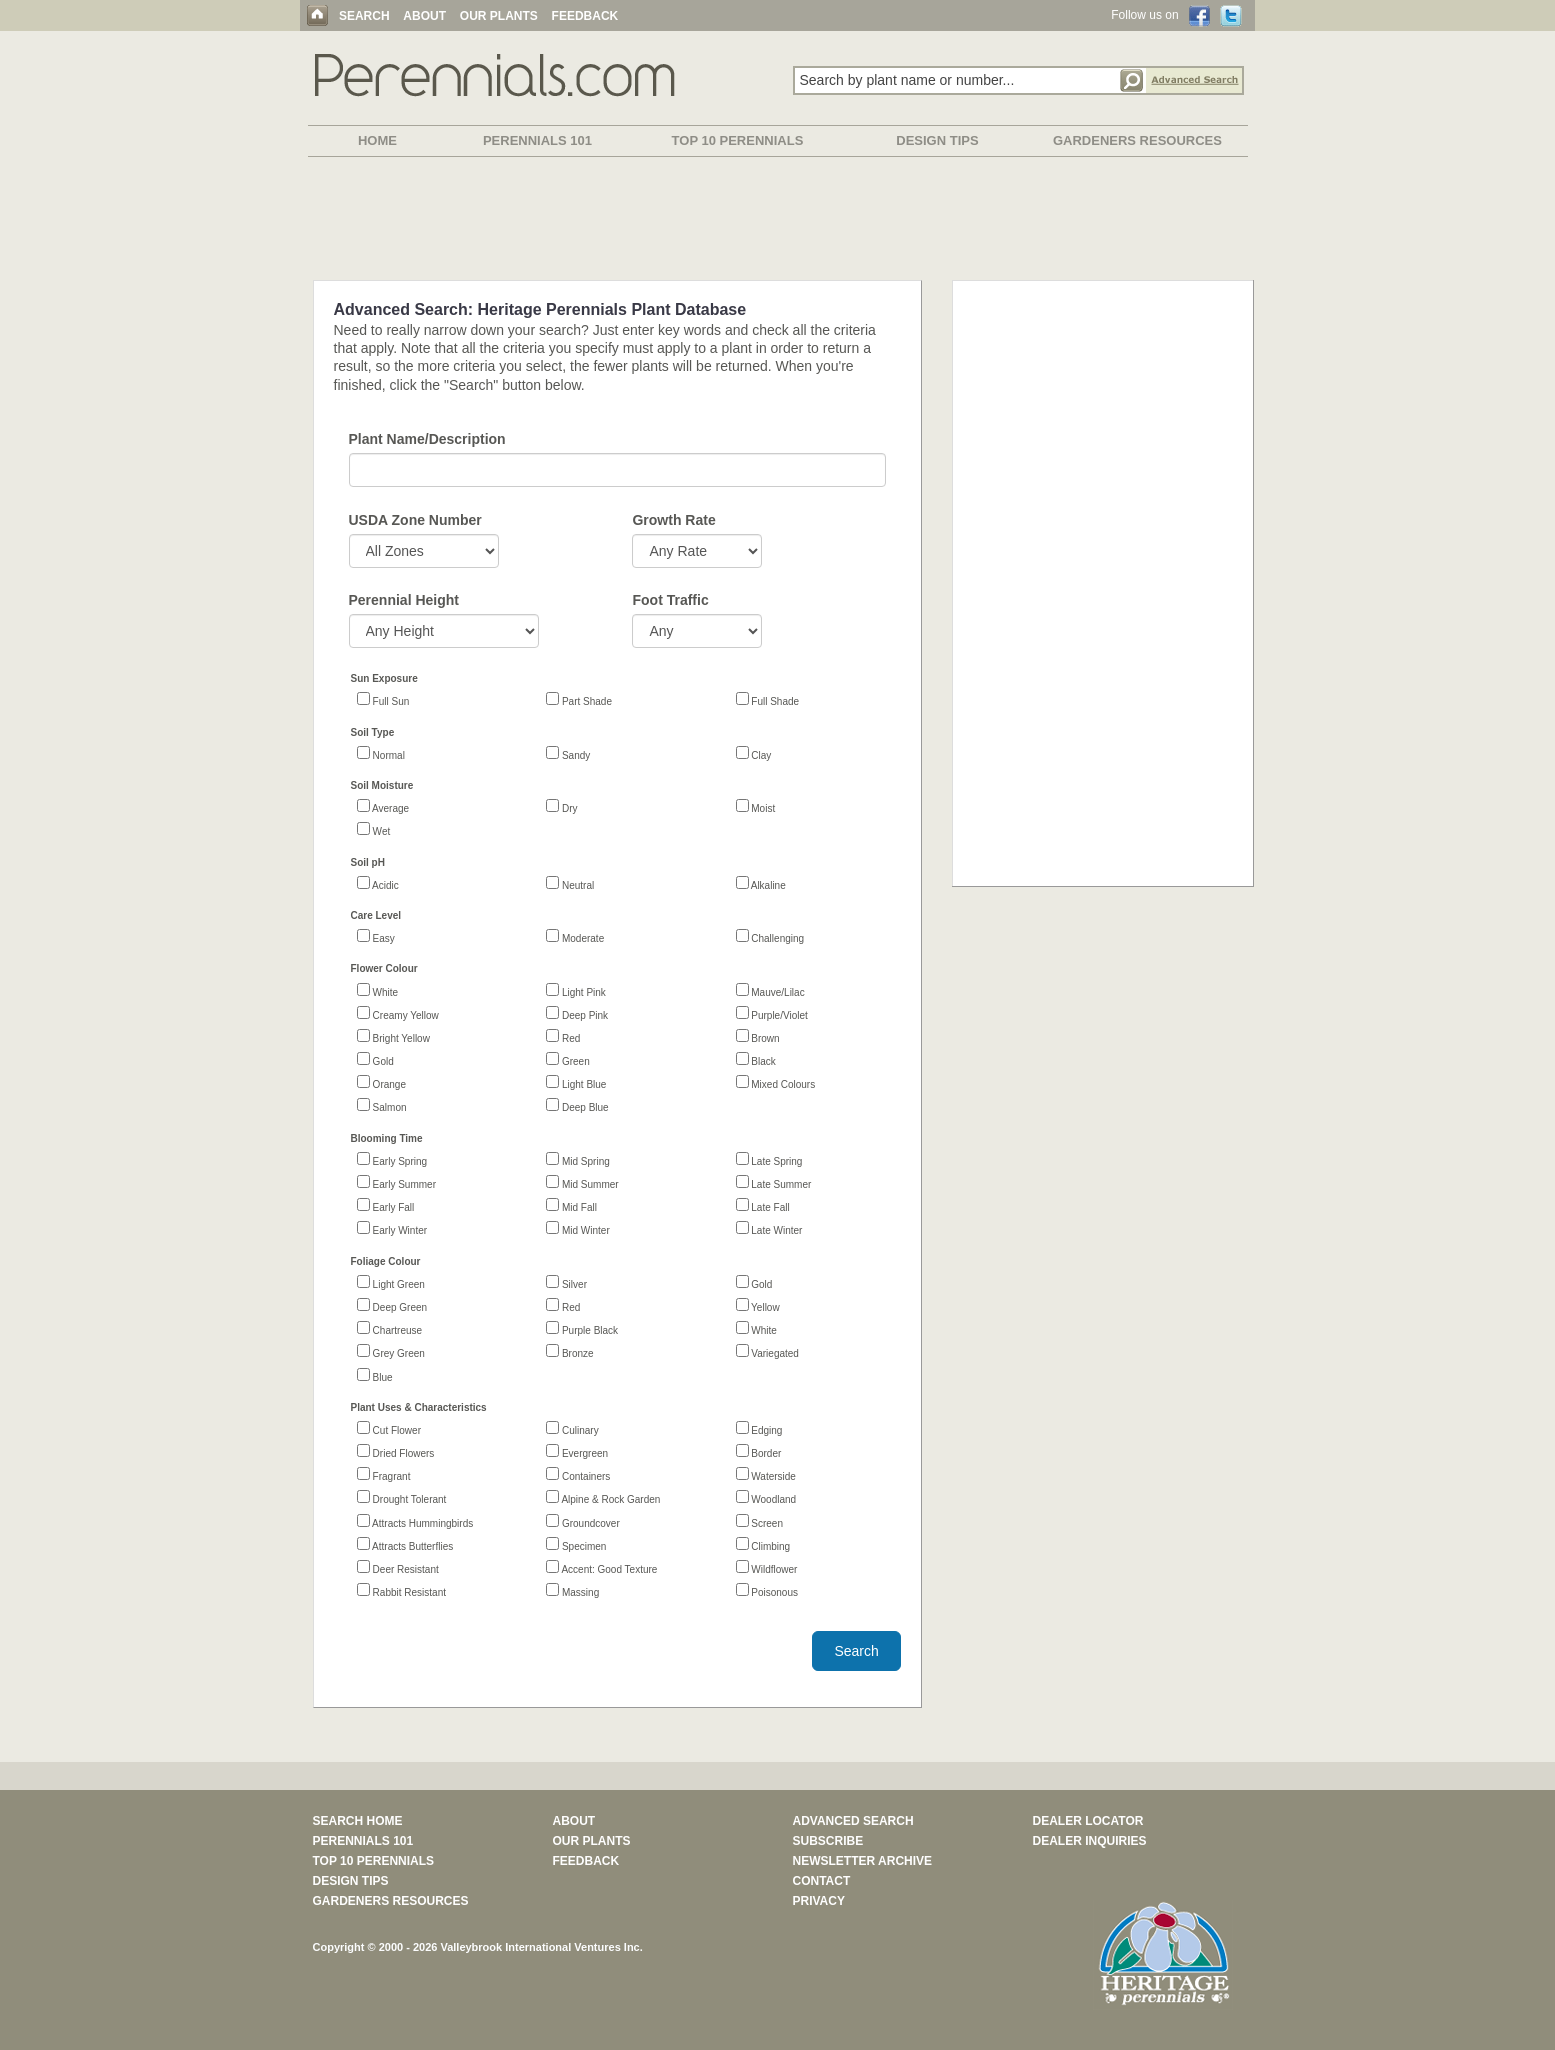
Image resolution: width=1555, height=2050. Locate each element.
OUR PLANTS (499, 16)
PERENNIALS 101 (537, 140)
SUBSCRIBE (828, 1841)
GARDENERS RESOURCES (1137, 140)
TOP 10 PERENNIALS (738, 140)
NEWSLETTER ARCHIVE (863, 1861)
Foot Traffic (670, 600)
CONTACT (822, 1881)
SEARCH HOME (358, 1821)
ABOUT (424, 16)
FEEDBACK (585, 16)
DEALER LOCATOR (1088, 1821)
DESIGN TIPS (937, 140)
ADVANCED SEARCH (853, 1821)
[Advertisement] (778, 222)
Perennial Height (404, 600)
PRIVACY (819, 1901)
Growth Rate (673, 520)
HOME (377, 140)
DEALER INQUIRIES (1090, 1841)
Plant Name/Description (427, 439)
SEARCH (364, 16)
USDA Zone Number (415, 520)
